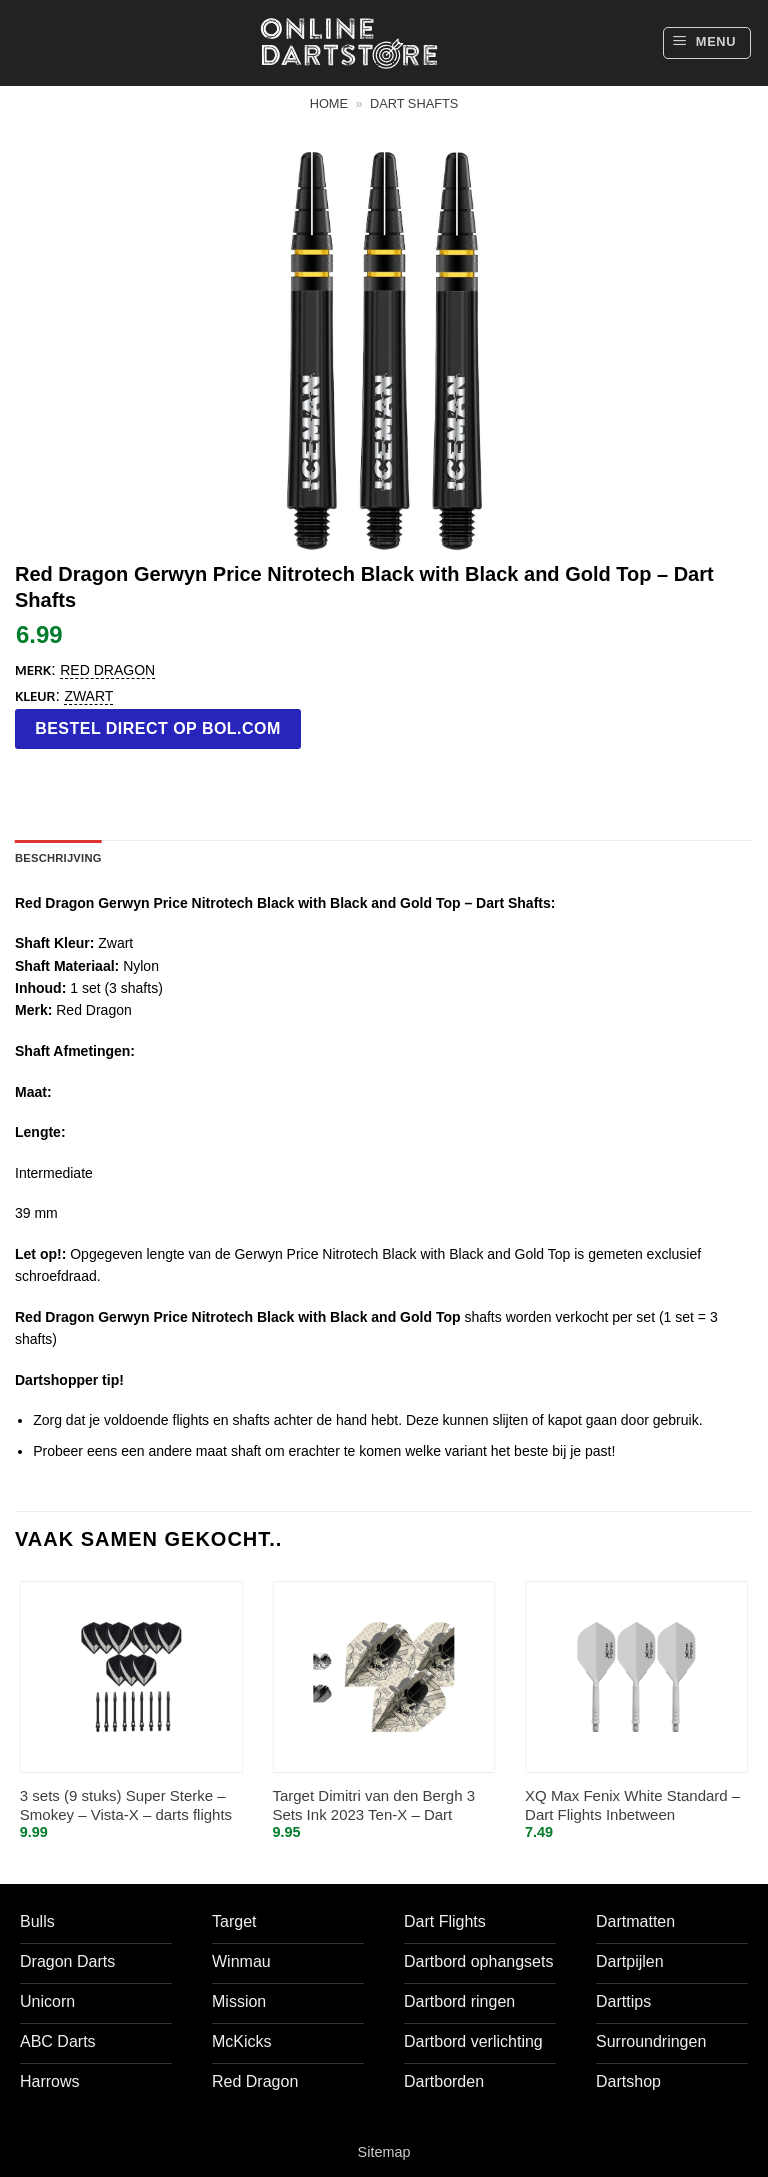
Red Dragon (107, 670)
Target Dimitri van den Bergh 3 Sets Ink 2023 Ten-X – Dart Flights (373, 1806)
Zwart (88, 696)
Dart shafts (414, 103)
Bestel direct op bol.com (158, 728)
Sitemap (384, 2152)
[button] (707, 43)
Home (329, 103)
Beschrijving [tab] (58, 858)
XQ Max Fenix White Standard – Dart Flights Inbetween (632, 1805)
